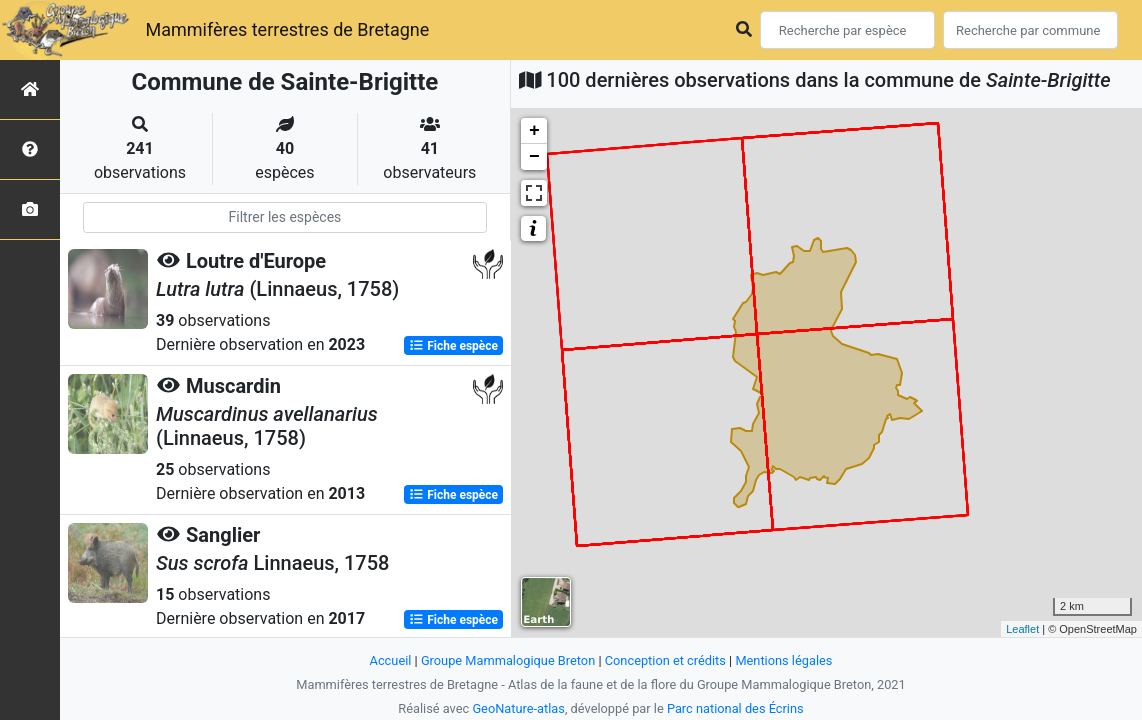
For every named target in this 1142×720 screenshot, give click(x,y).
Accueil (391, 660)
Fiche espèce (453, 346)
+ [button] (534, 131)
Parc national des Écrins (735, 708)
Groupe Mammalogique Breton (508, 660)
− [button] (534, 157)
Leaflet (1022, 629)
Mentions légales (783, 660)
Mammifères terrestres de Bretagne (287, 29)
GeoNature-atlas (518, 708)
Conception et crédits (665, 660)
